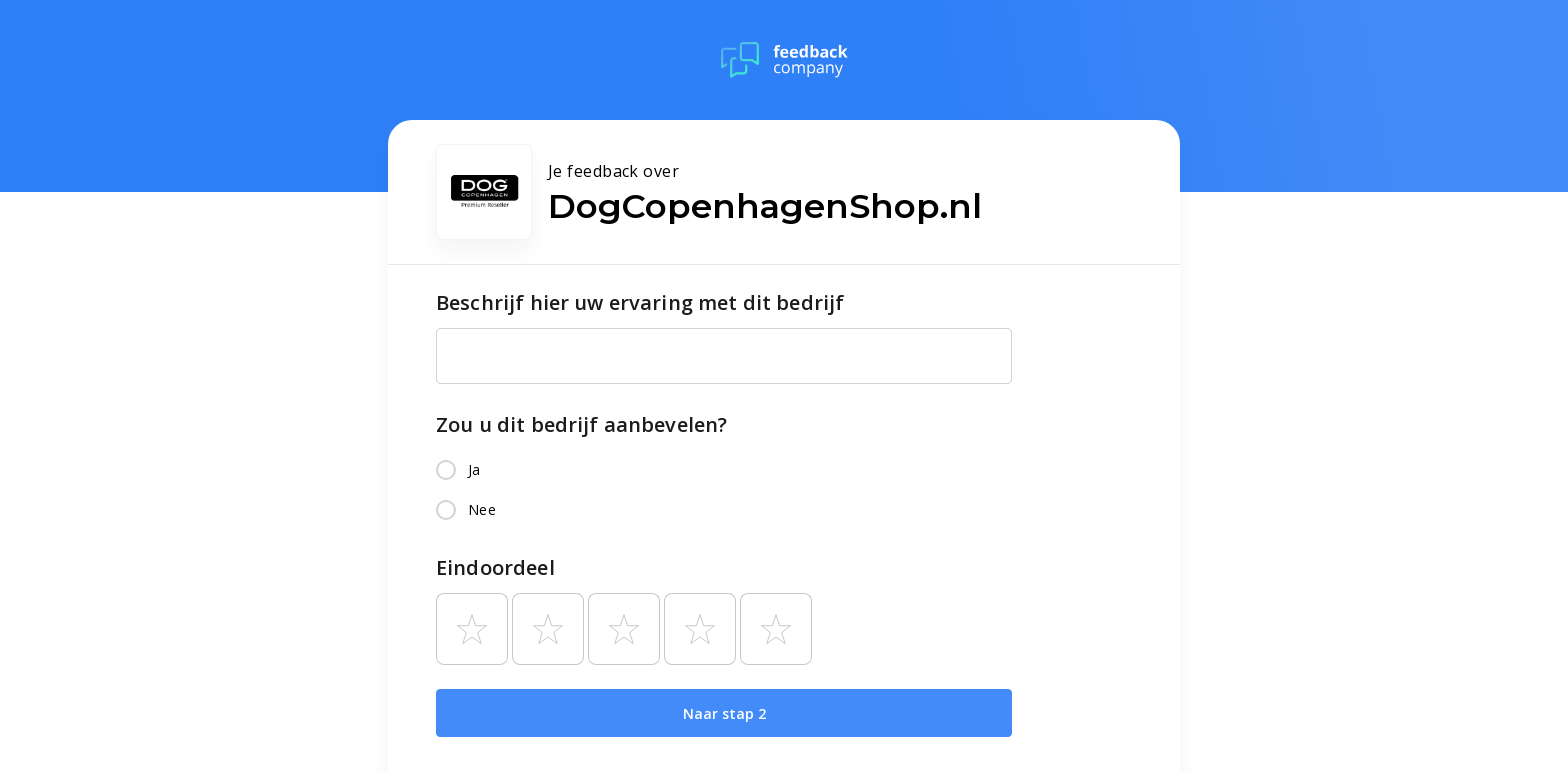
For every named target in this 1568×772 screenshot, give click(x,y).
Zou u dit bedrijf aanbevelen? (581, 424)
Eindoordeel (495, 567)
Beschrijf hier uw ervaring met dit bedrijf (640, 302)
